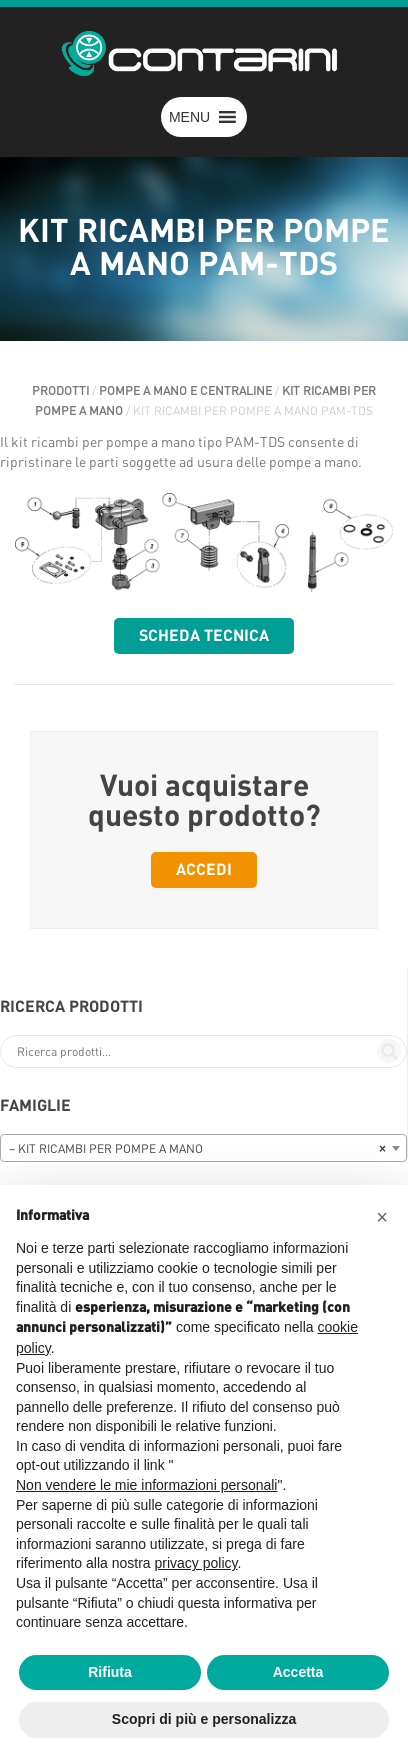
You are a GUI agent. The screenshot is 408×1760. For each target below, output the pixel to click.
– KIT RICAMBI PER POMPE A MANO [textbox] (197, 1149)
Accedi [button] (204, 870)
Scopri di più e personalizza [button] (204, 1719)
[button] (189, 117)
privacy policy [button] (196, 1563)
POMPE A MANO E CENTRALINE (185, 391)
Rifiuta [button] (110, 1672)
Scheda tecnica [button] (204, 636)
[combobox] (203, 1148)
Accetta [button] (298, 1672)
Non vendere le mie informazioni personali (146, 1485)
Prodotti (60, 391)
